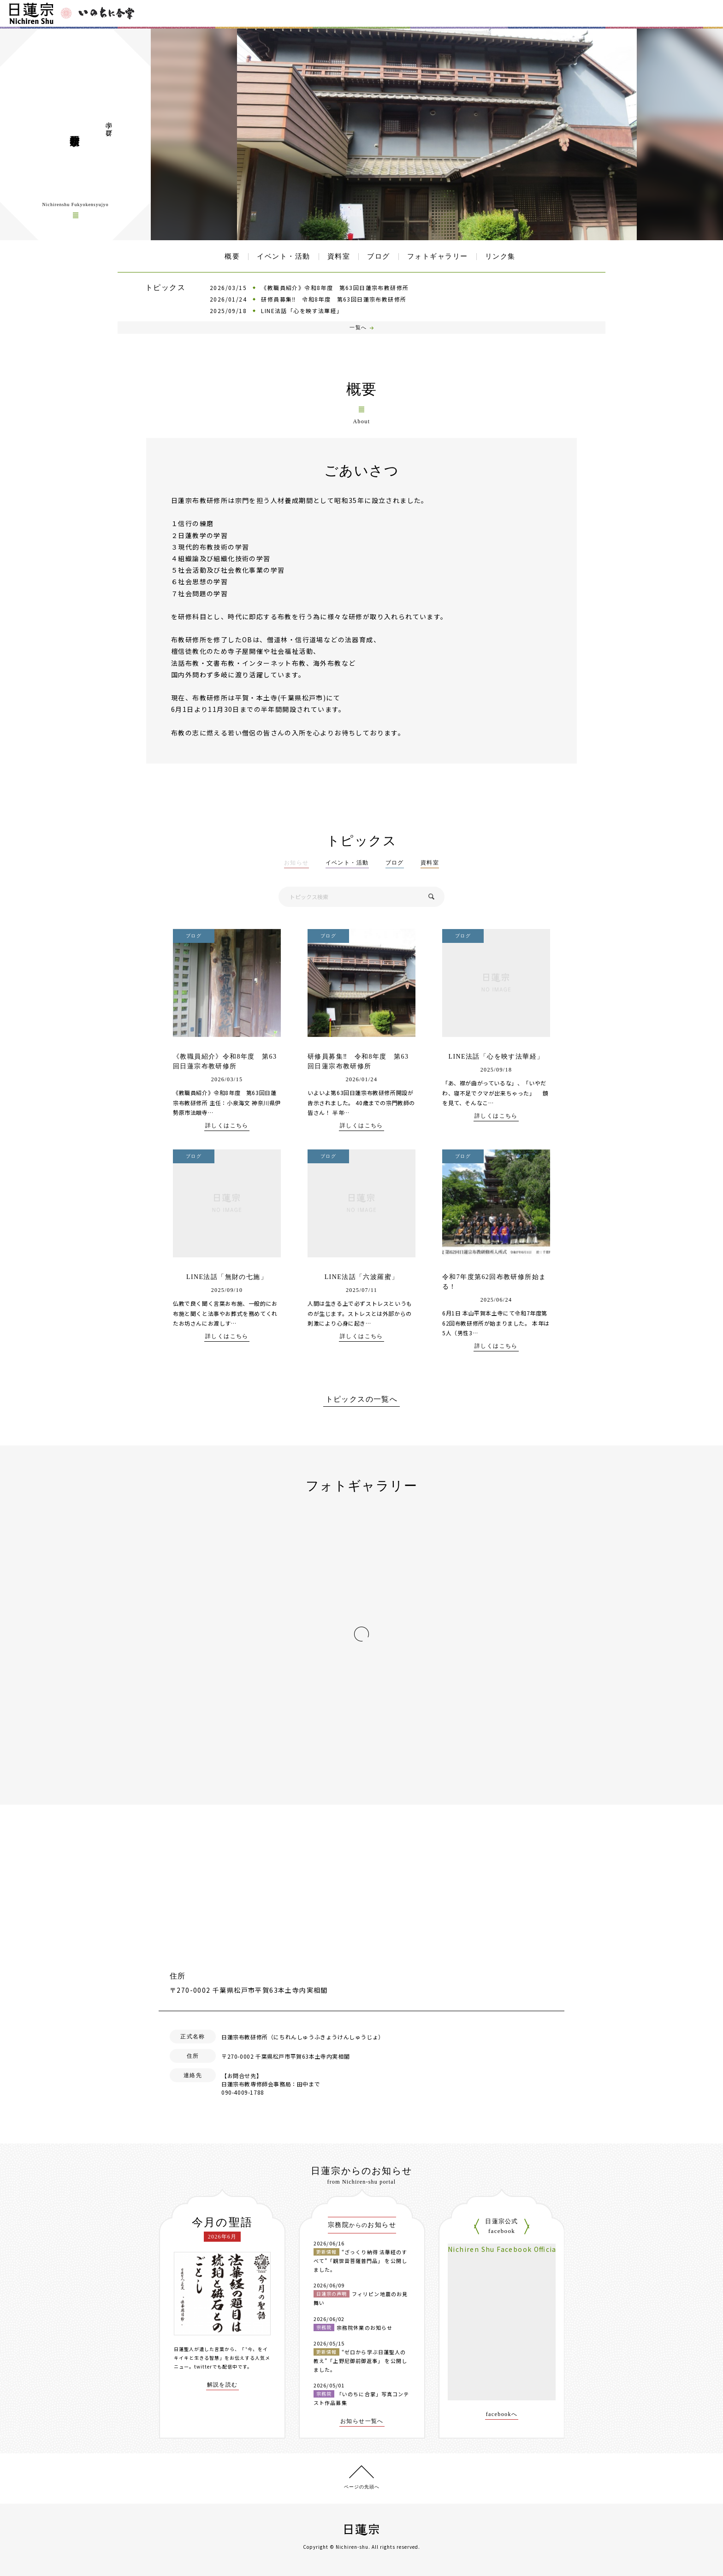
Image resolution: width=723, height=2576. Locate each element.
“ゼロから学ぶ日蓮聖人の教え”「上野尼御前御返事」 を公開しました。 (360, 2360)
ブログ (378, 256)
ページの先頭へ (361, 2486)
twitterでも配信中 (215, 2366)
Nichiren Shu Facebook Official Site (511, 2249)
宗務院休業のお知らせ (364, 2327)
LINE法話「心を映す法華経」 (302, 310)
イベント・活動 (283, 256)
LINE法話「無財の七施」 (226, 1276)
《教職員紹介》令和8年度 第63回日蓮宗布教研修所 (335, 287)
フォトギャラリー (437, 256)
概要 (232, 256)
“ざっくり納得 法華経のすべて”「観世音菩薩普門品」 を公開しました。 (360, 2260)
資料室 (338, 256)
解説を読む (222, 2385)
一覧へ (358, 327)
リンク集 (500, 256)
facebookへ (502, 2414)
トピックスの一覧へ (362, 1399)
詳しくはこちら (227, 1126)
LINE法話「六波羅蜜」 (362, 1276)
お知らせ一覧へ (362, 2421)
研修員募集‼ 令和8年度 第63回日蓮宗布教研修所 (333, 299)
